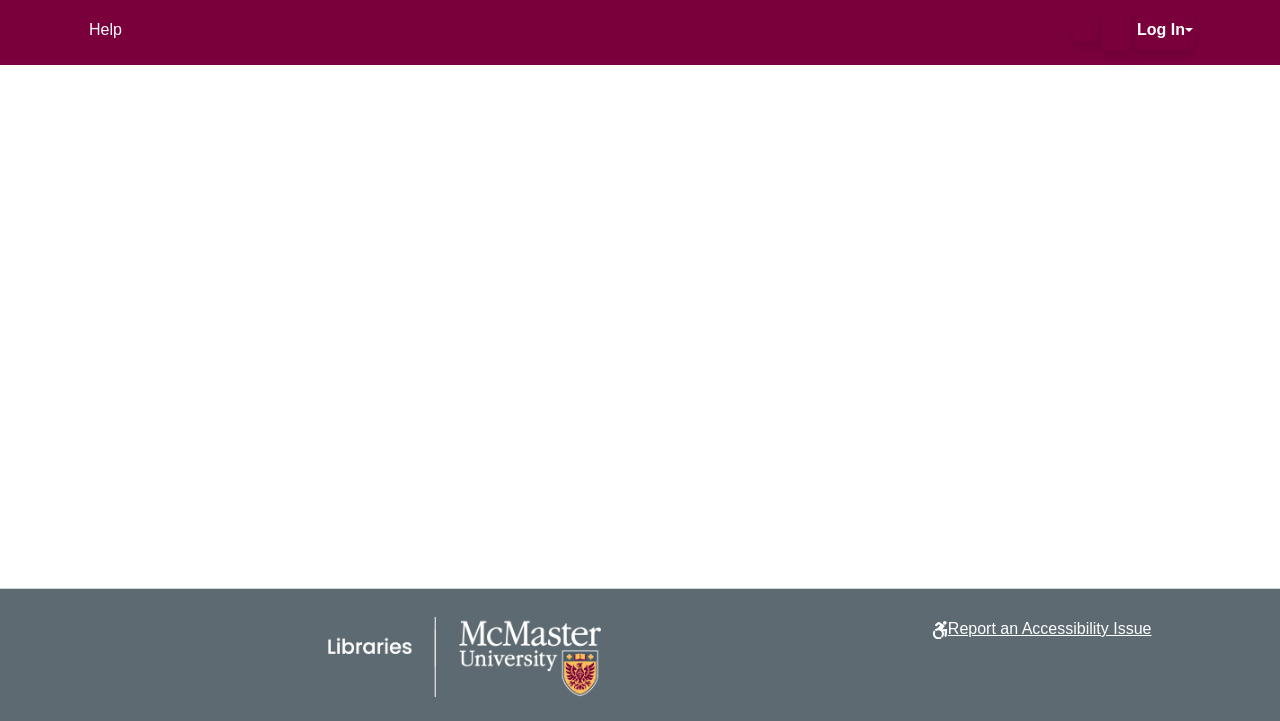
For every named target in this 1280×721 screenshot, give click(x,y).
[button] (1085, 30)
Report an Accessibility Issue (1050, 628)
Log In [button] (1161, 29)
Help (105, 29)
